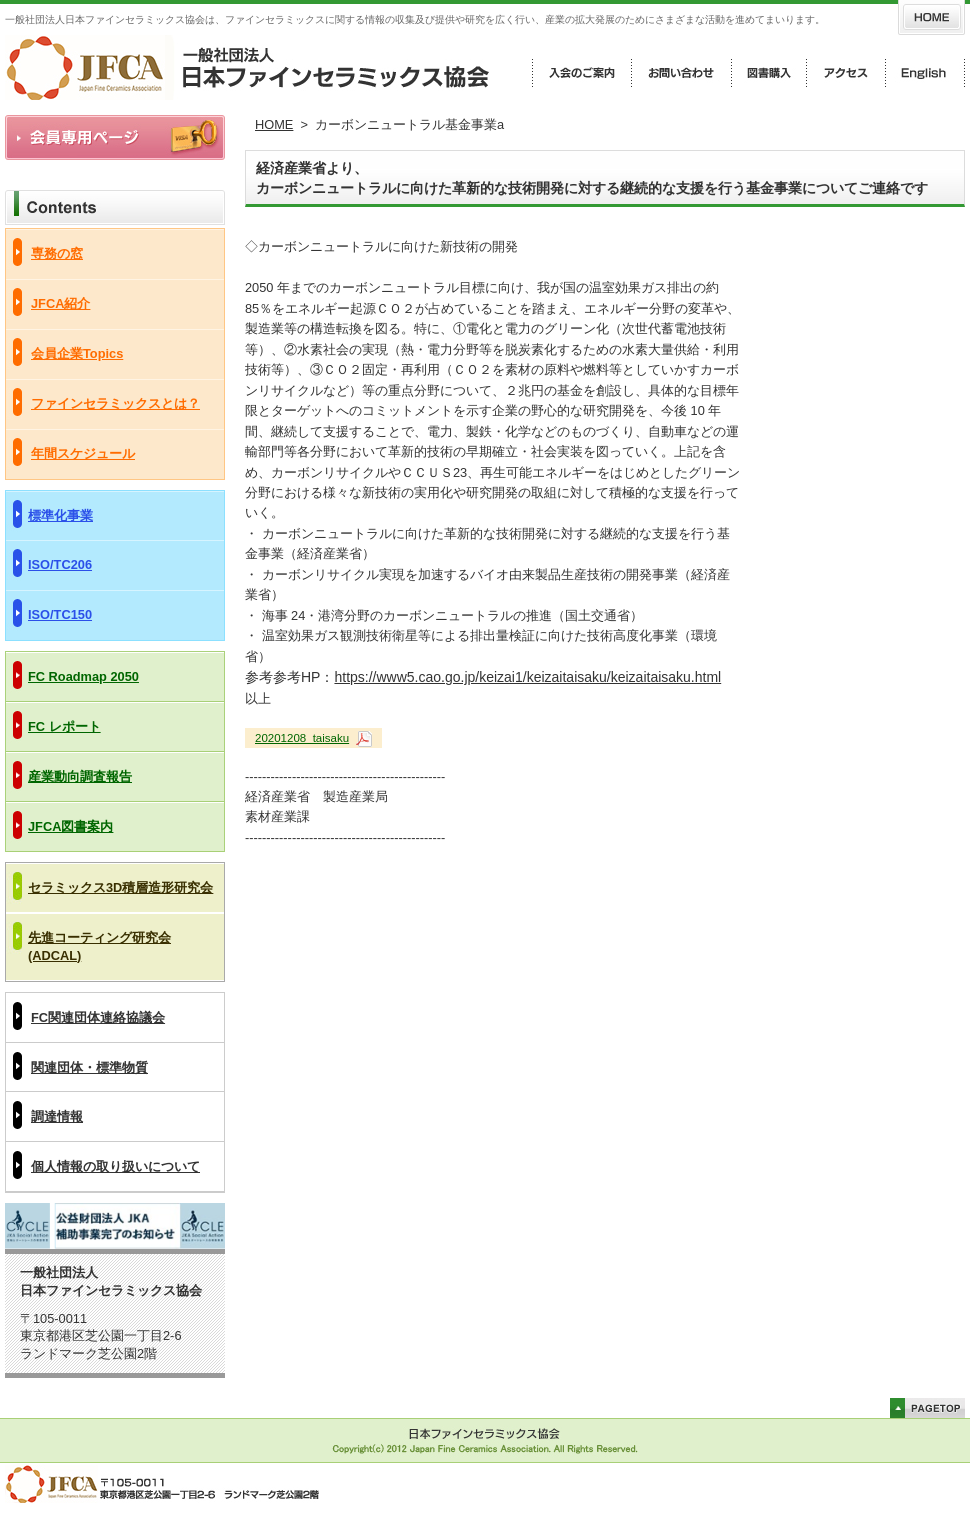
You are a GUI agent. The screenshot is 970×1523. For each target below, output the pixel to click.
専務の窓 (57, 253)
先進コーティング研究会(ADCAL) (99, 946)
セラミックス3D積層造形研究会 (120, 887)
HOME (274, 124)
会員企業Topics (77, 353)
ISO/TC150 (60, 614)
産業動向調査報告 (80, 776)
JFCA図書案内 (70, 826)
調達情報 (57, 1116)
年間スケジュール (83, 453)
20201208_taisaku (302, 738)
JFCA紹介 (60, 303)
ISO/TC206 (60, 564)
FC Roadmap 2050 (83, 676)
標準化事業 (60, 515)
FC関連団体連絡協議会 (98, 1017)
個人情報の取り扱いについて (115, 1166)
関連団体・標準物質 (89, 1067)
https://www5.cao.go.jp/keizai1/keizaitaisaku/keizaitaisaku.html (527, 677)
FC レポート (64, 726)
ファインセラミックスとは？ (115, 403)
